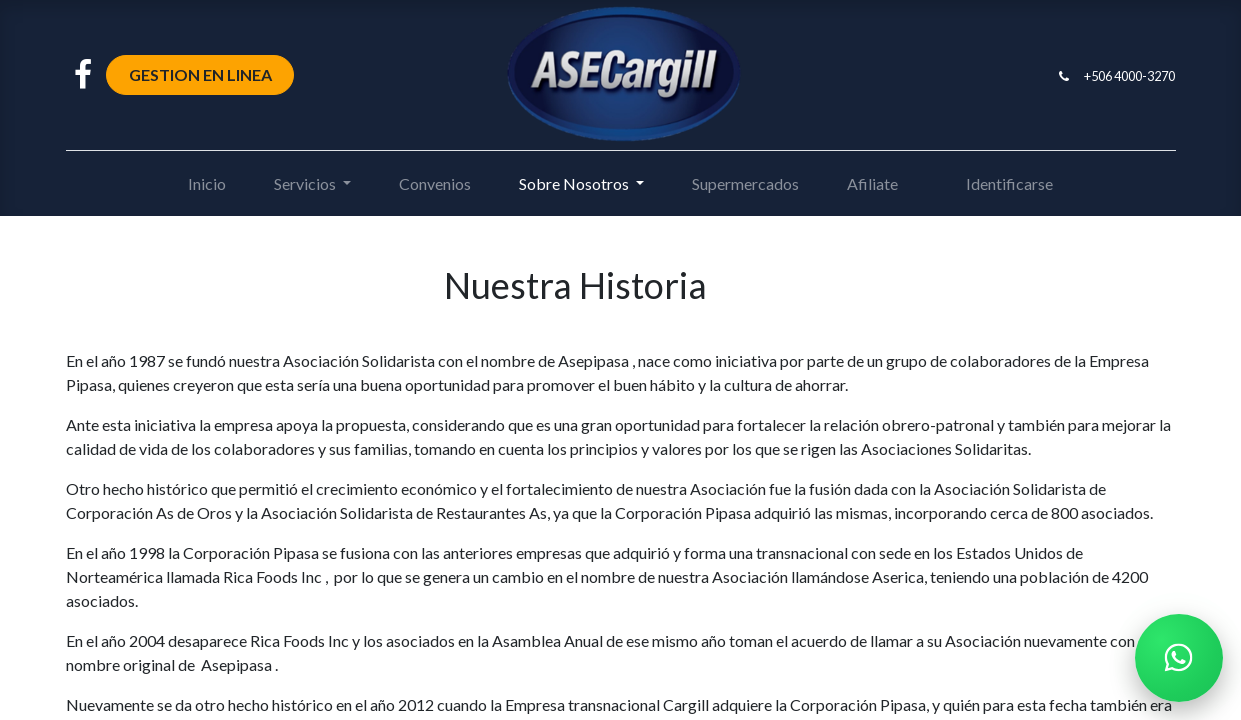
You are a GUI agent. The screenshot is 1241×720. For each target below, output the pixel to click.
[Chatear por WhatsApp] (1179, 658)
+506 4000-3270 (1129, 76)
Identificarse (1009, 183)
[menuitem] (207, 184)
